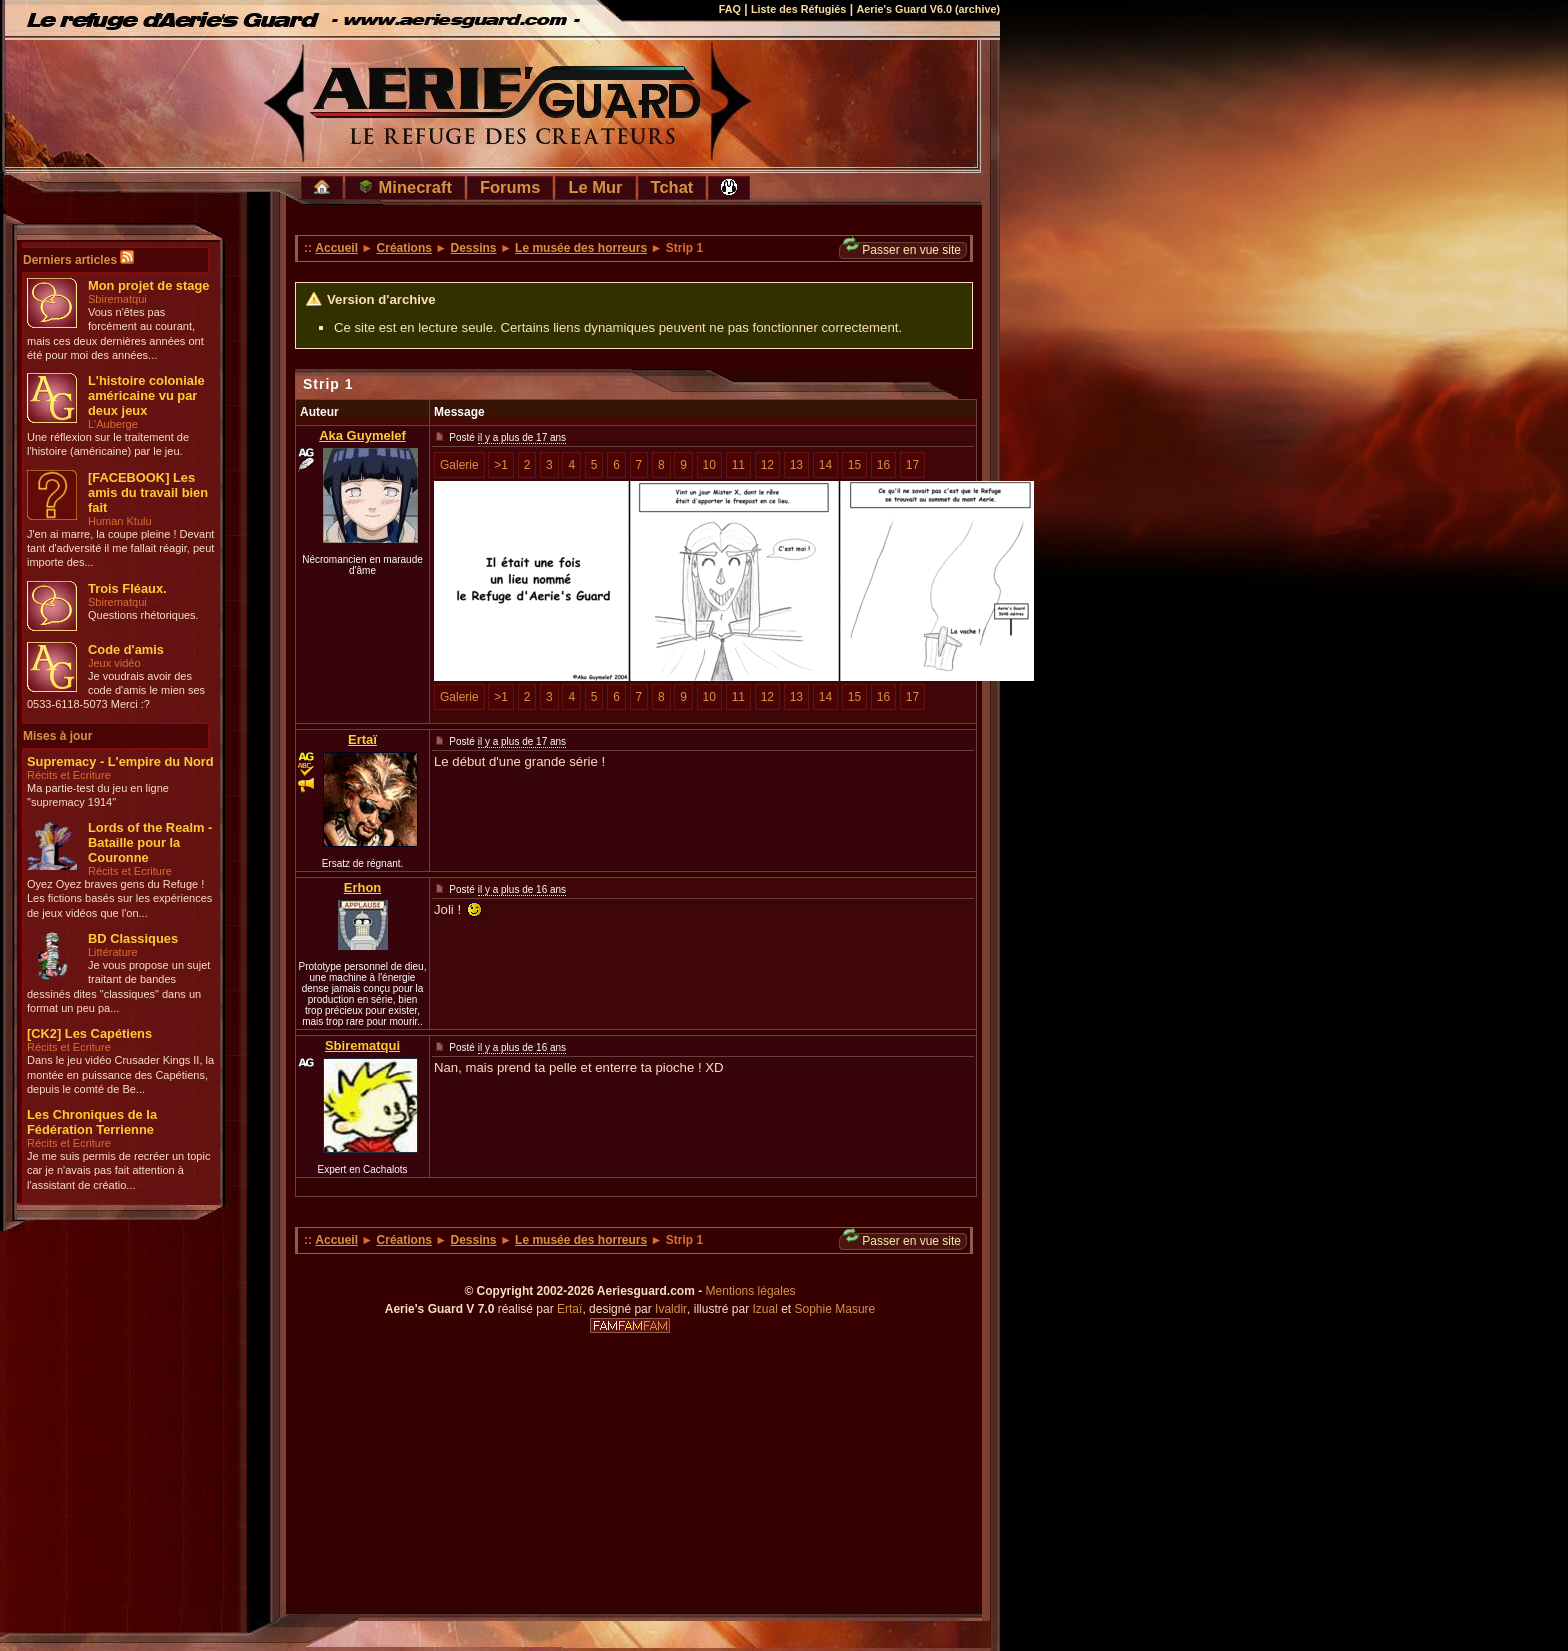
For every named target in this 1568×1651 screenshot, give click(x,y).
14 (825, 465)
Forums (510, 187)
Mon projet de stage (148, 285)
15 (854, 465)
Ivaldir (671, 1309)
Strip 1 (328, 384)
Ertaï (362, 739)
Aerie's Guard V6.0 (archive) (928, 9)
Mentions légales (751, 1291)
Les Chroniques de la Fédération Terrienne (92, 1122)
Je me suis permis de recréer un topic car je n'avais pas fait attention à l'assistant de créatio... (118, 1170)
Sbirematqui (117, 299)
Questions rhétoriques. (143, 615)
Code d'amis (126, 649)
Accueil (336, 248)
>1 (501, 465)
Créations (404, 248)
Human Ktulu (120, 521)
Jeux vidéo (114, 663)
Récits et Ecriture (69, 775)
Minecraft (405, 187)
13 (796, 465)
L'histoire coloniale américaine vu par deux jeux (146, 395)
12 (767, 465)
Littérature (113, 952)
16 (883, 465)
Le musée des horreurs (581, 248)
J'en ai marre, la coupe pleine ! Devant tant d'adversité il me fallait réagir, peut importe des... (120, 548)
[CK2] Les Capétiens (89, 1033)
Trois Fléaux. (127, 588)
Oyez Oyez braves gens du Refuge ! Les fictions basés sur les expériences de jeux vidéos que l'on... (119, 898)
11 (738, 465)
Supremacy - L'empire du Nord (120, 761)
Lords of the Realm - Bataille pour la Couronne (150, 842)
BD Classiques (133, 938)
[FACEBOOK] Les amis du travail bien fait (148, 492)
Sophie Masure (835, 1309)
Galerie (459, 465)
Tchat (672, 187)
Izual (764, 1309)
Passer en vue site (902, 249)
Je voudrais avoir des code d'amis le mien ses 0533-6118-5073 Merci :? (116, 690)
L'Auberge (113, 424)
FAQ (730, 9)
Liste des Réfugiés (798, 9)
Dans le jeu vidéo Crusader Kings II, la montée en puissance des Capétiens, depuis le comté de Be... (120, 1074)
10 (709, 465)
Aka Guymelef (362, 435)
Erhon (363, 887)
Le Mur (595, 187)
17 (912, 465)
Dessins (474, 248)
